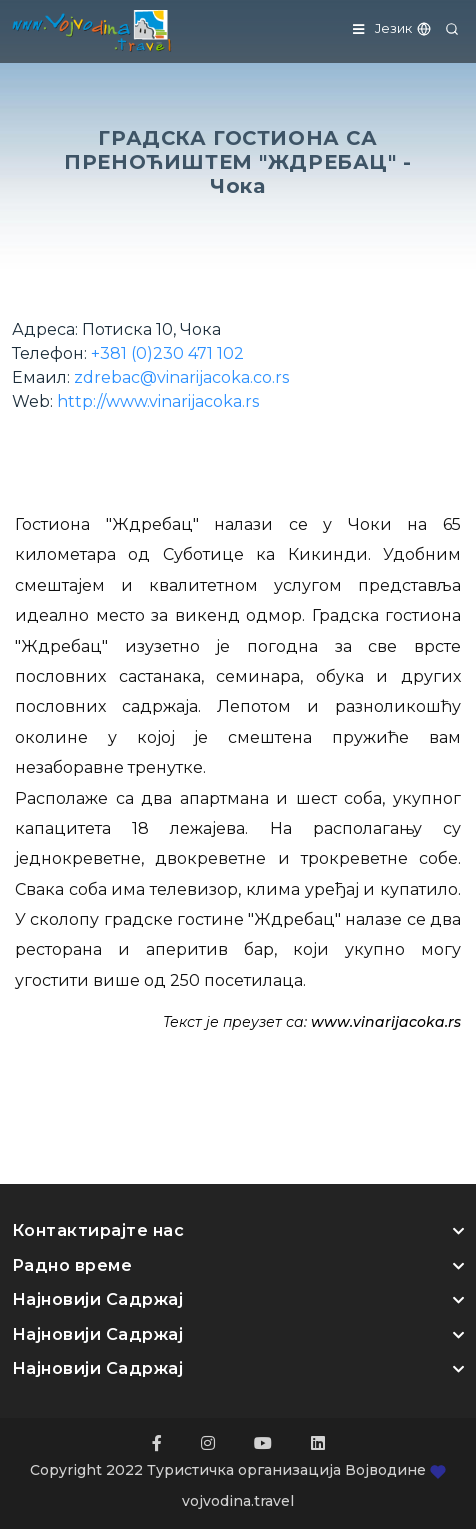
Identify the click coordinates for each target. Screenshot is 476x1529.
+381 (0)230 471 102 (167, 353)
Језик (404, 28)
